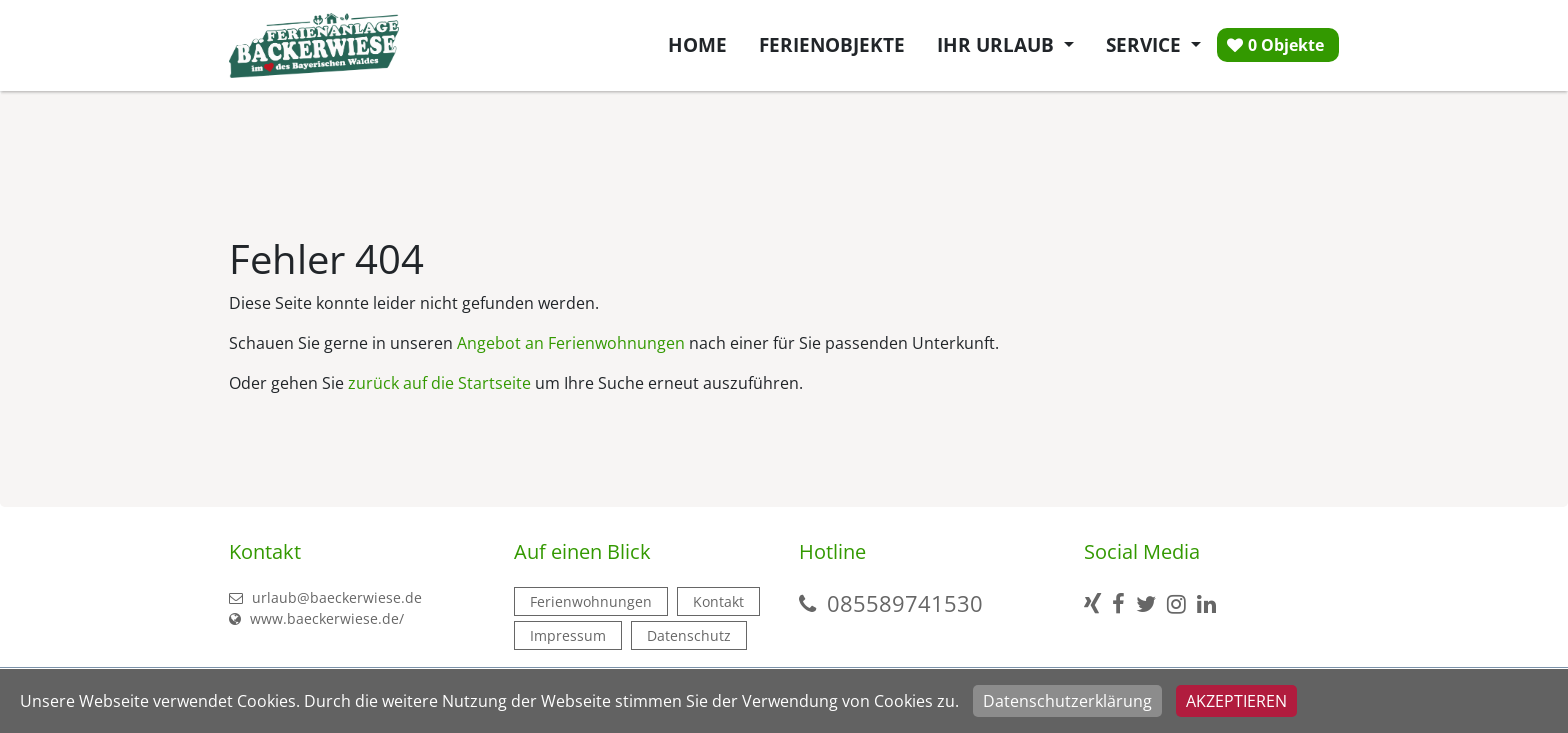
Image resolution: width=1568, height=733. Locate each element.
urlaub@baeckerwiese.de (325, 597)
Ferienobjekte (832, 44)
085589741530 (905, 603)
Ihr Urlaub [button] (998, 44)
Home (697, 44)
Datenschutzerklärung (1067, 701)
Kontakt (718, 601)
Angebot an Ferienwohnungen (571, 343)
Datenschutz (689, 635)
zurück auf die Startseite (439, 383)
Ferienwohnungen (591, 601)
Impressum (568, 635)
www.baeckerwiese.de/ (316, 618)
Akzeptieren (1236, 701)
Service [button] (1146, 44)
